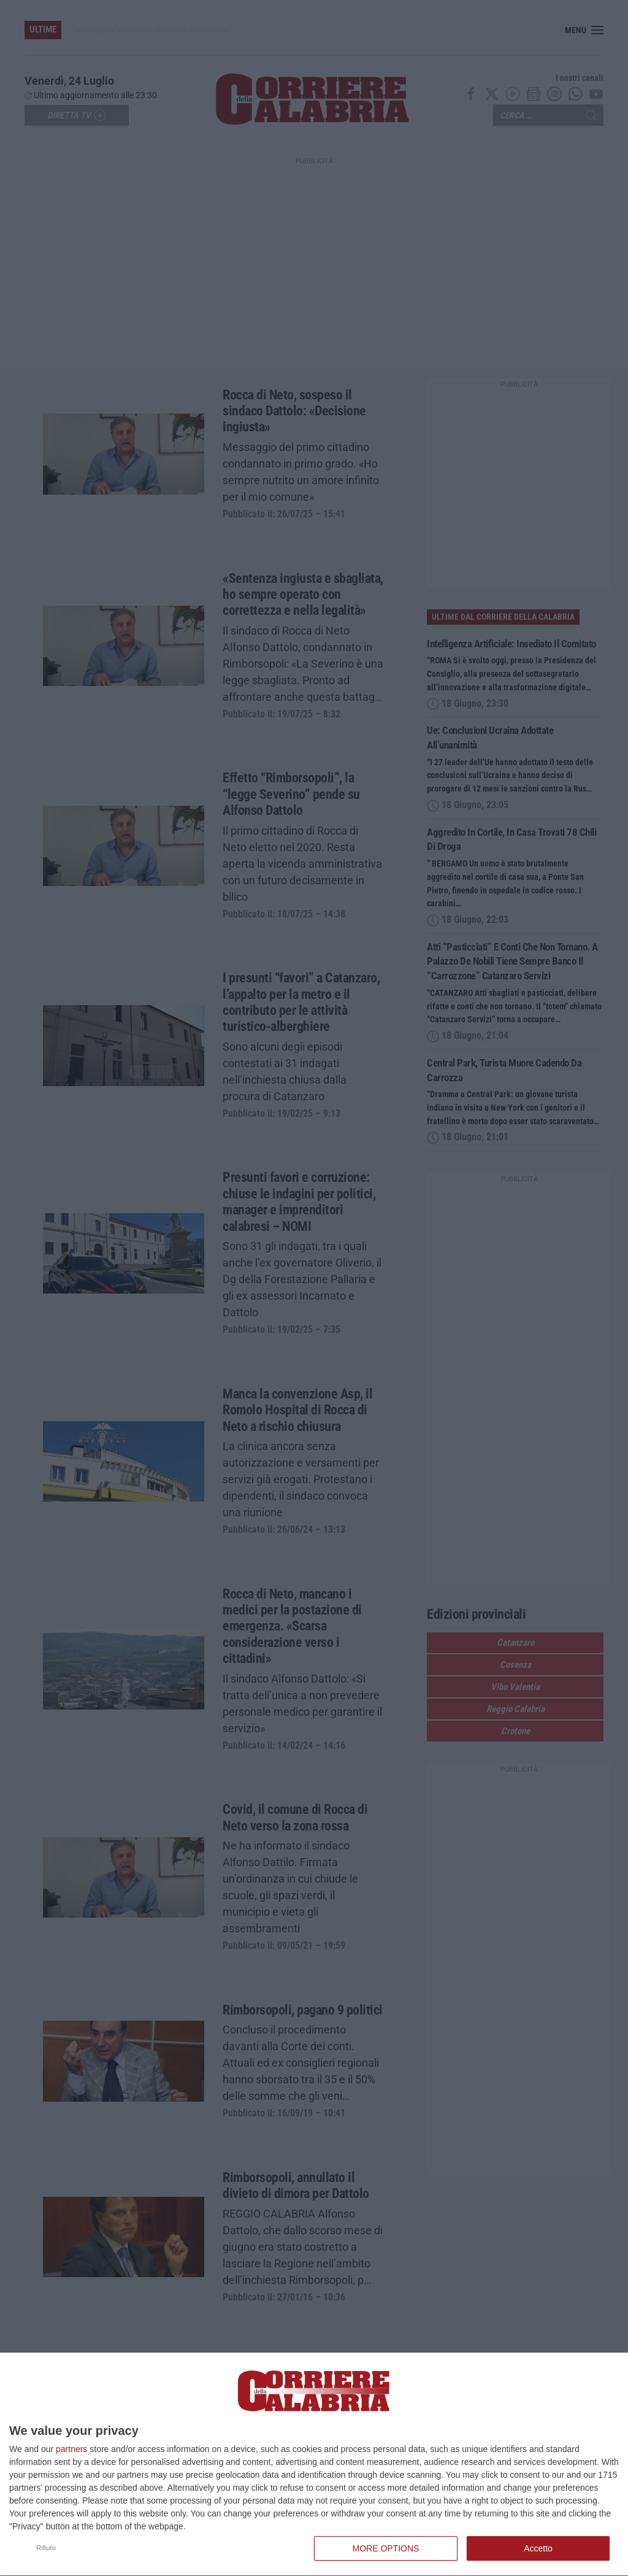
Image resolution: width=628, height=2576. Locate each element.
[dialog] (314, 2464)
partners (71, 2449)
